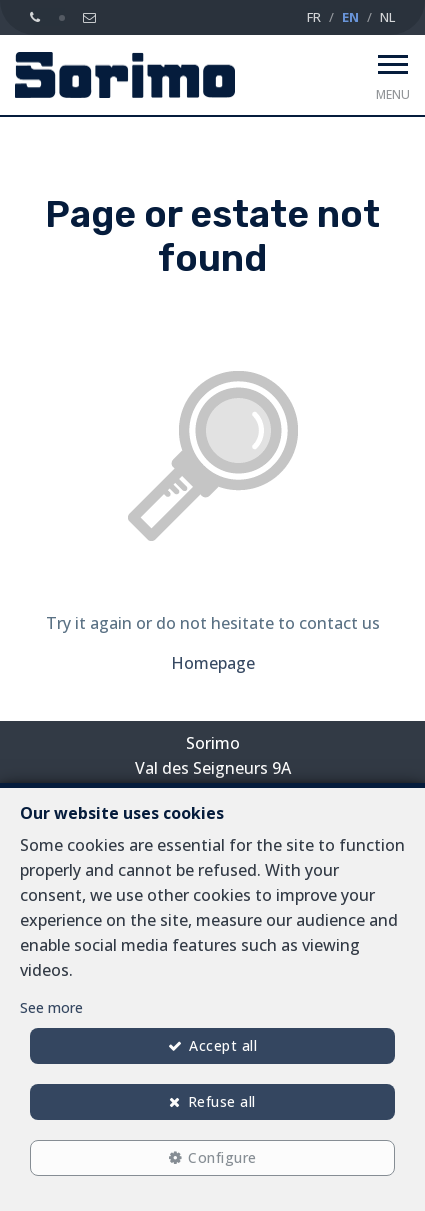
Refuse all (222, 1101)
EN (350, 17)
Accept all (223, 1045)
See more (51, 1007)
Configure (222, 1157)
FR (314, 17)
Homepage (213, 663)
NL (387, 17)
